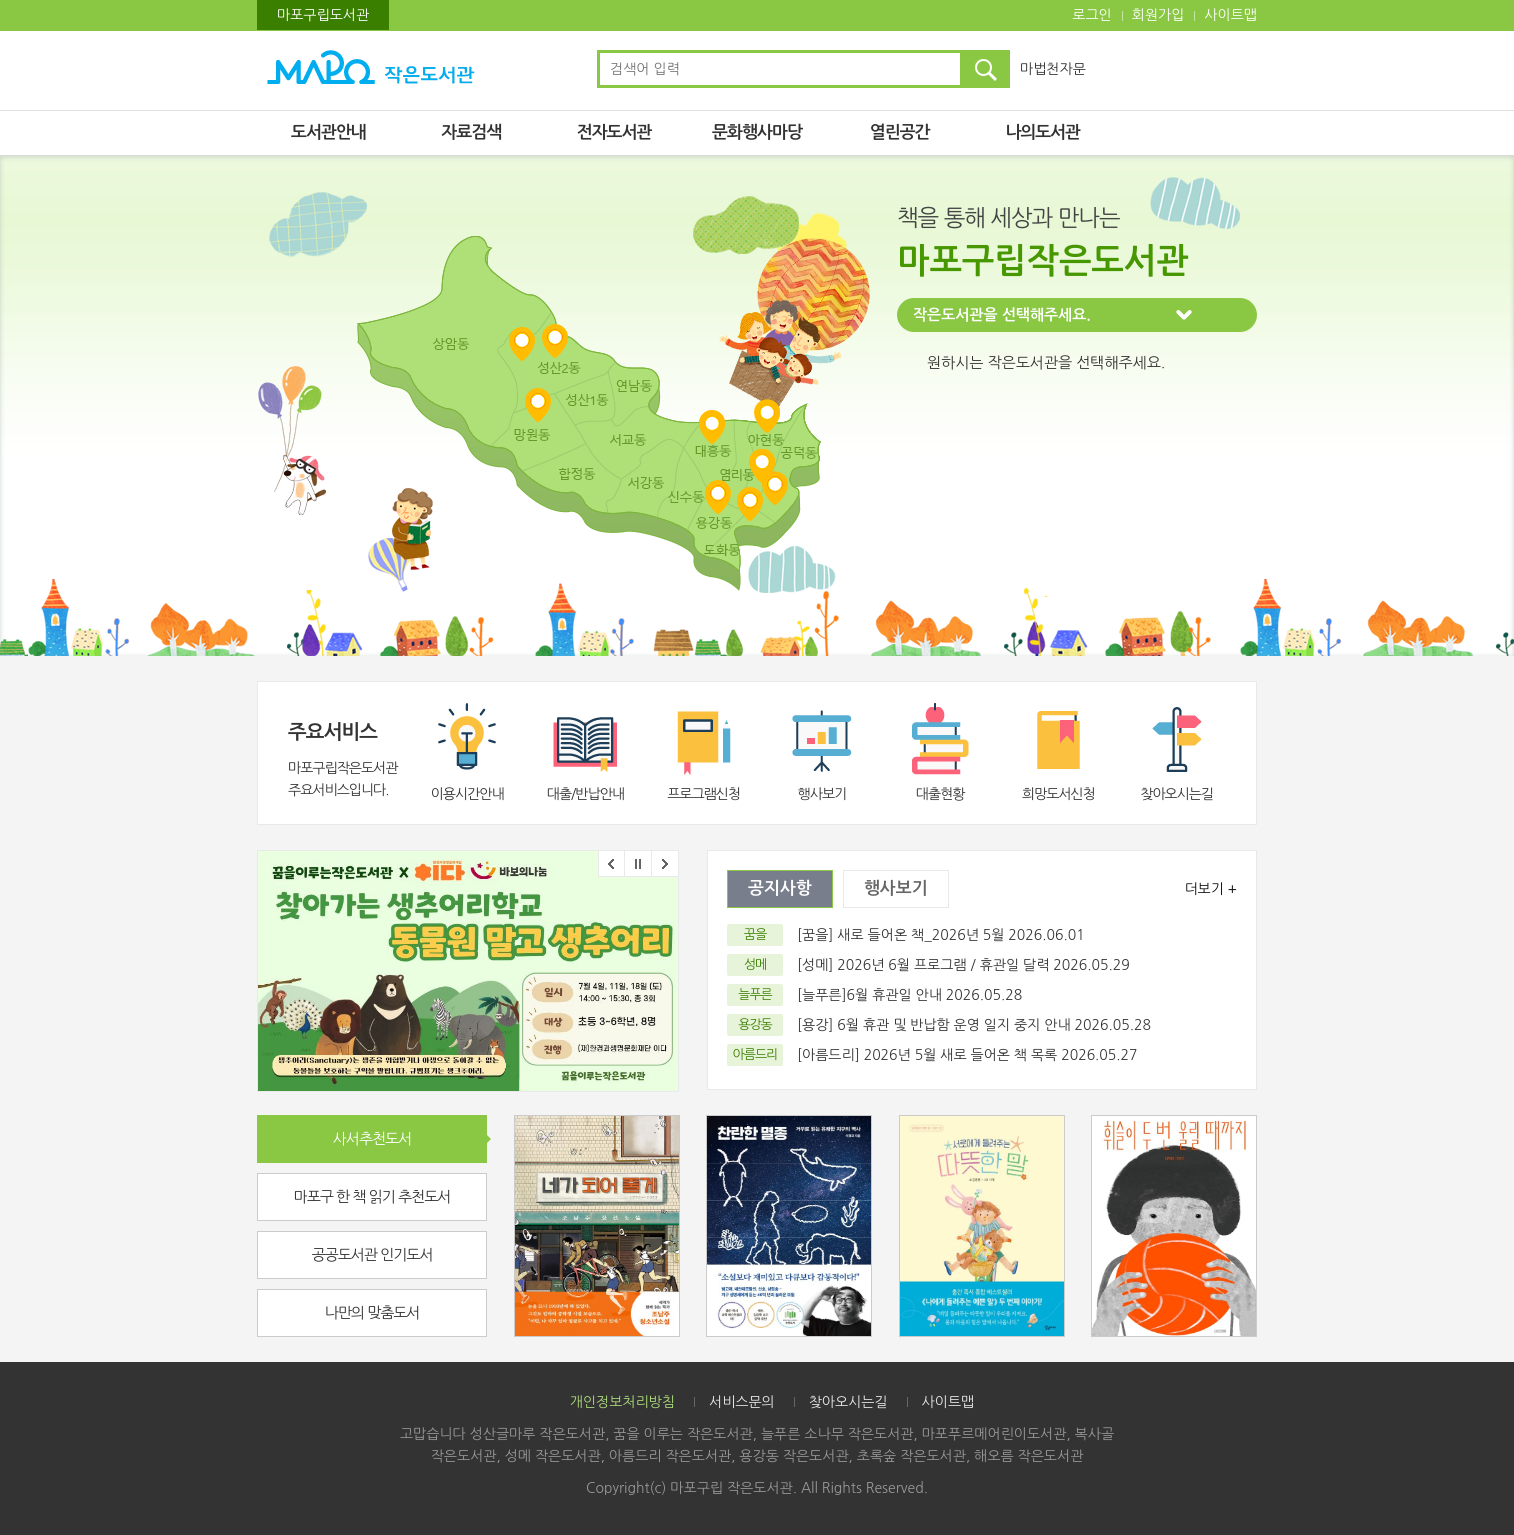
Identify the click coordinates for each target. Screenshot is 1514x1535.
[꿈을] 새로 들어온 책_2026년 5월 (902, 935)
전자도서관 (614, 132)
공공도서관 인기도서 (372, 1254)
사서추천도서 (372, 1138)
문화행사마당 (757, 132)
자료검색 (471, 132)
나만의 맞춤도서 (372, 1312)
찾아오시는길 (848, 1402)
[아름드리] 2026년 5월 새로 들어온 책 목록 (927, 1055)
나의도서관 (1042, 132)
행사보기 (896, 888)
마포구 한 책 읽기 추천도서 (372, 1196)
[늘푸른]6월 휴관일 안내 (869, 995)
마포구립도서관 (323, 15)
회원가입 (1158, 15)
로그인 (1091, 15)
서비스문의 (742, 1402)
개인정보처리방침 (622, 1402)
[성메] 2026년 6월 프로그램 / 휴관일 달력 (923, 965)
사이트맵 (1230, 15)
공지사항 (780, 888)
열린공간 (900, 132)
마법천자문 (1053, 69)
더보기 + (1210, 889)
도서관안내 (328, 132)
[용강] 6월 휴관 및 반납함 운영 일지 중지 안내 (934, 1025)
